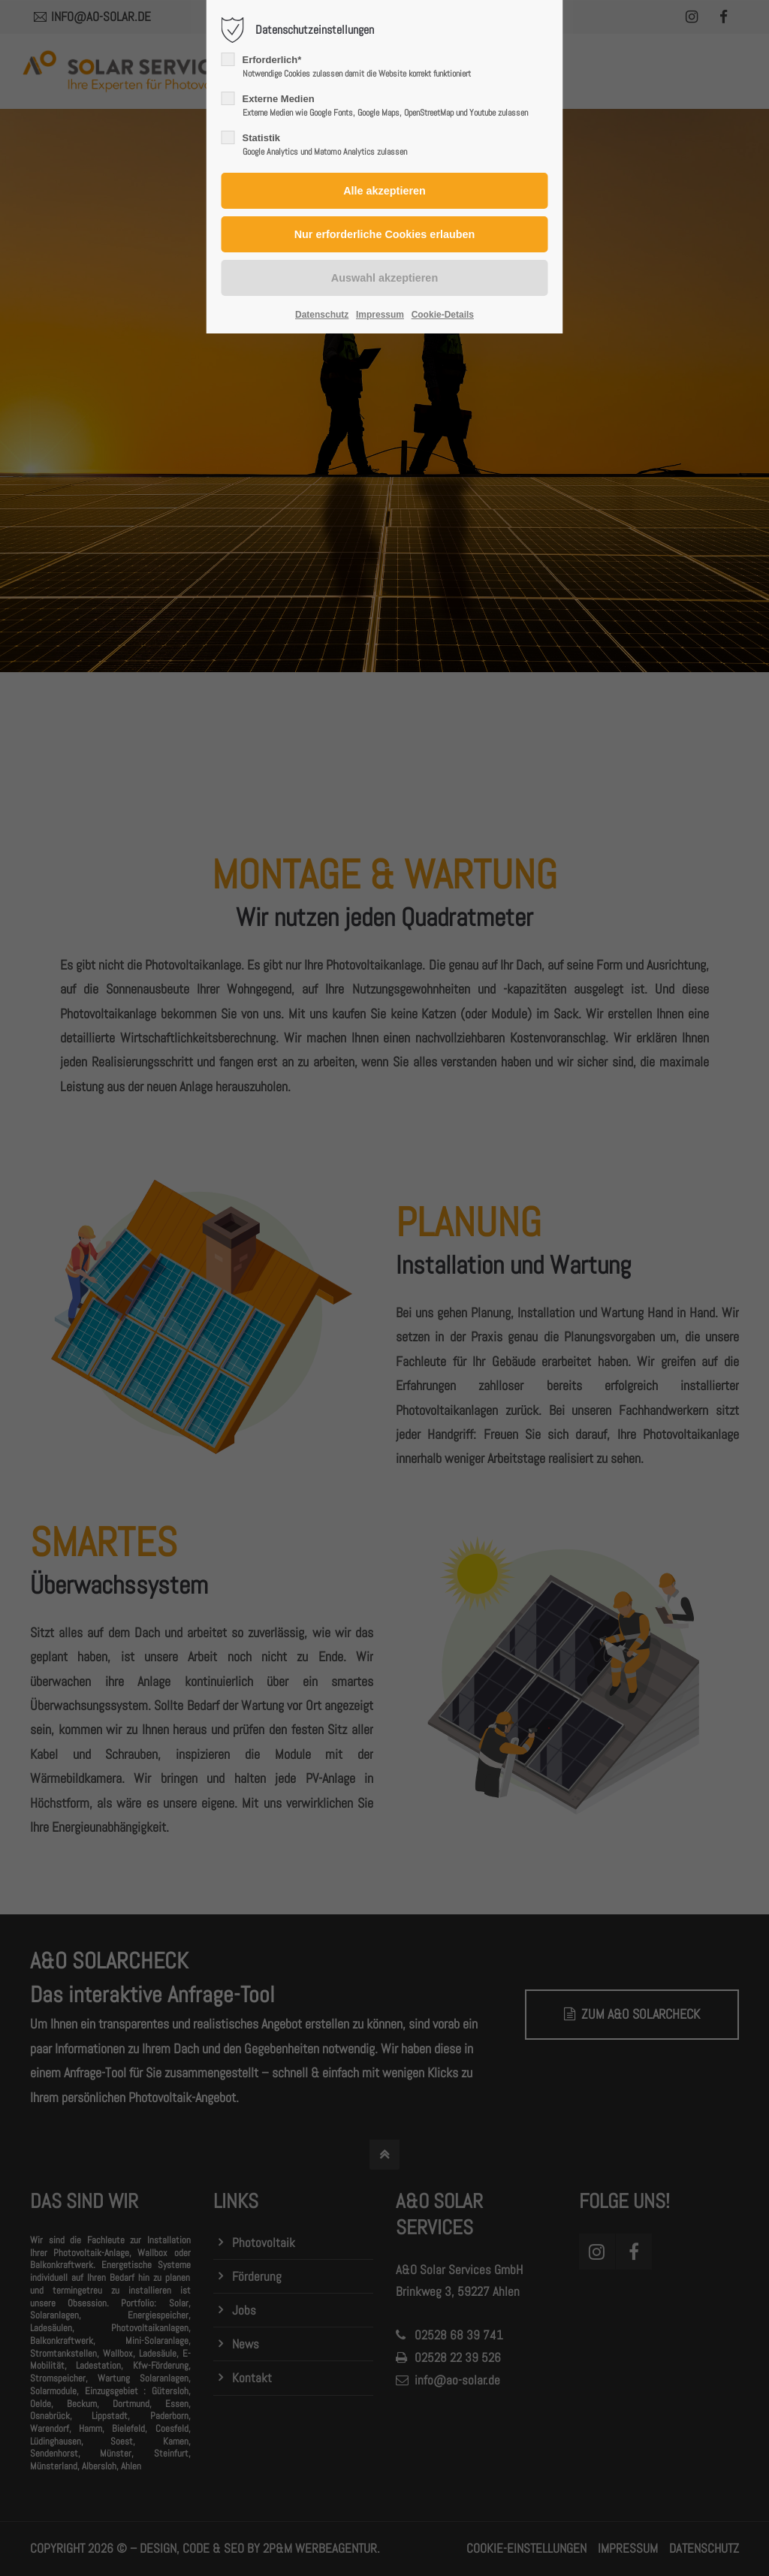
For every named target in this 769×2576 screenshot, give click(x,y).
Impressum (380, 314)
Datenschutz (321, 314)
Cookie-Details (443, 314)
